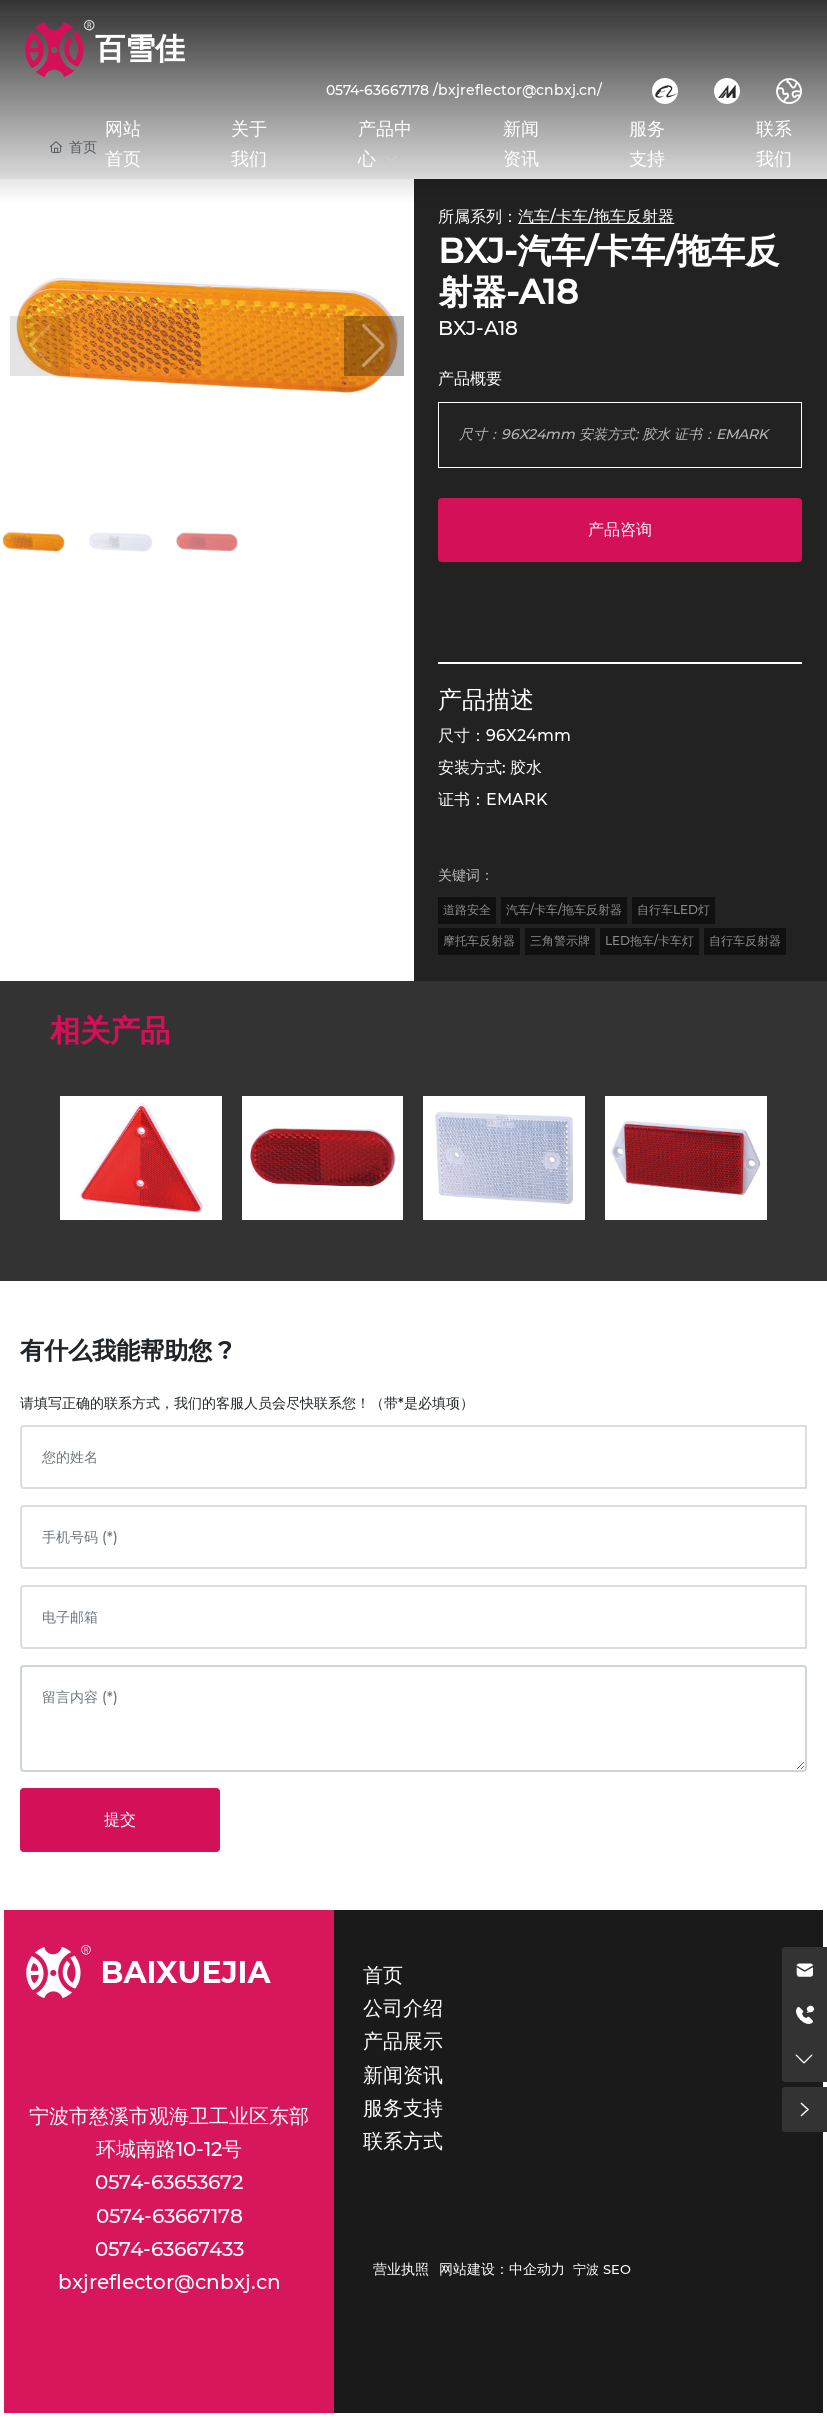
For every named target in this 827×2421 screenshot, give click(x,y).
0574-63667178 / (382, 90)
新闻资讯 (403, 2075)
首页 (383, 1975)
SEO (617, 2269)
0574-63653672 (169, 2182)
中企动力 (537, 2269)
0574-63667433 (169, 2249)
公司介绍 (403, 2008)
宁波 (586, 2269)
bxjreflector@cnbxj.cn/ (520, 90)
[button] (374, 346)
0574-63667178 (169, 2216)
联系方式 (403, 2141)
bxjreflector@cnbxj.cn (169, 2282)
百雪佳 (140, 48)
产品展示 (403, 2041)
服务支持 (403, 2108)
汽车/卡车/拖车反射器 (596, 216)
